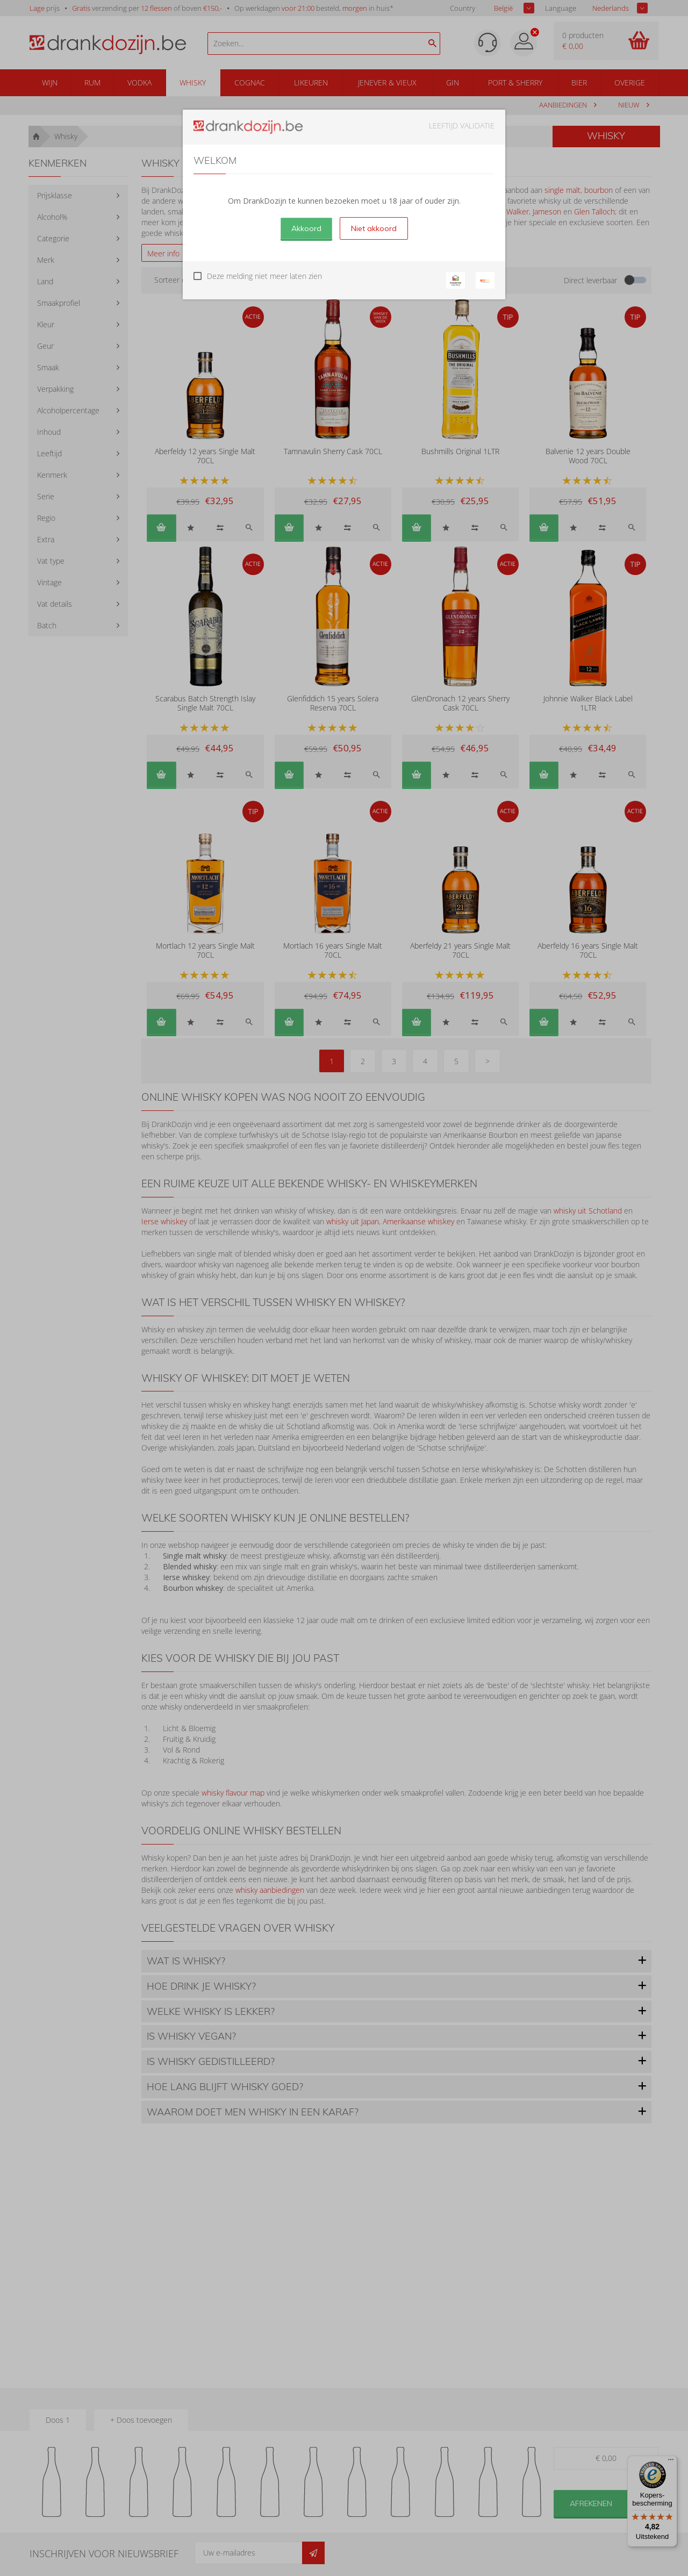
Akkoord (306, 228)
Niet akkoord (374, 228)
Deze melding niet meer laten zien (264, 276)
